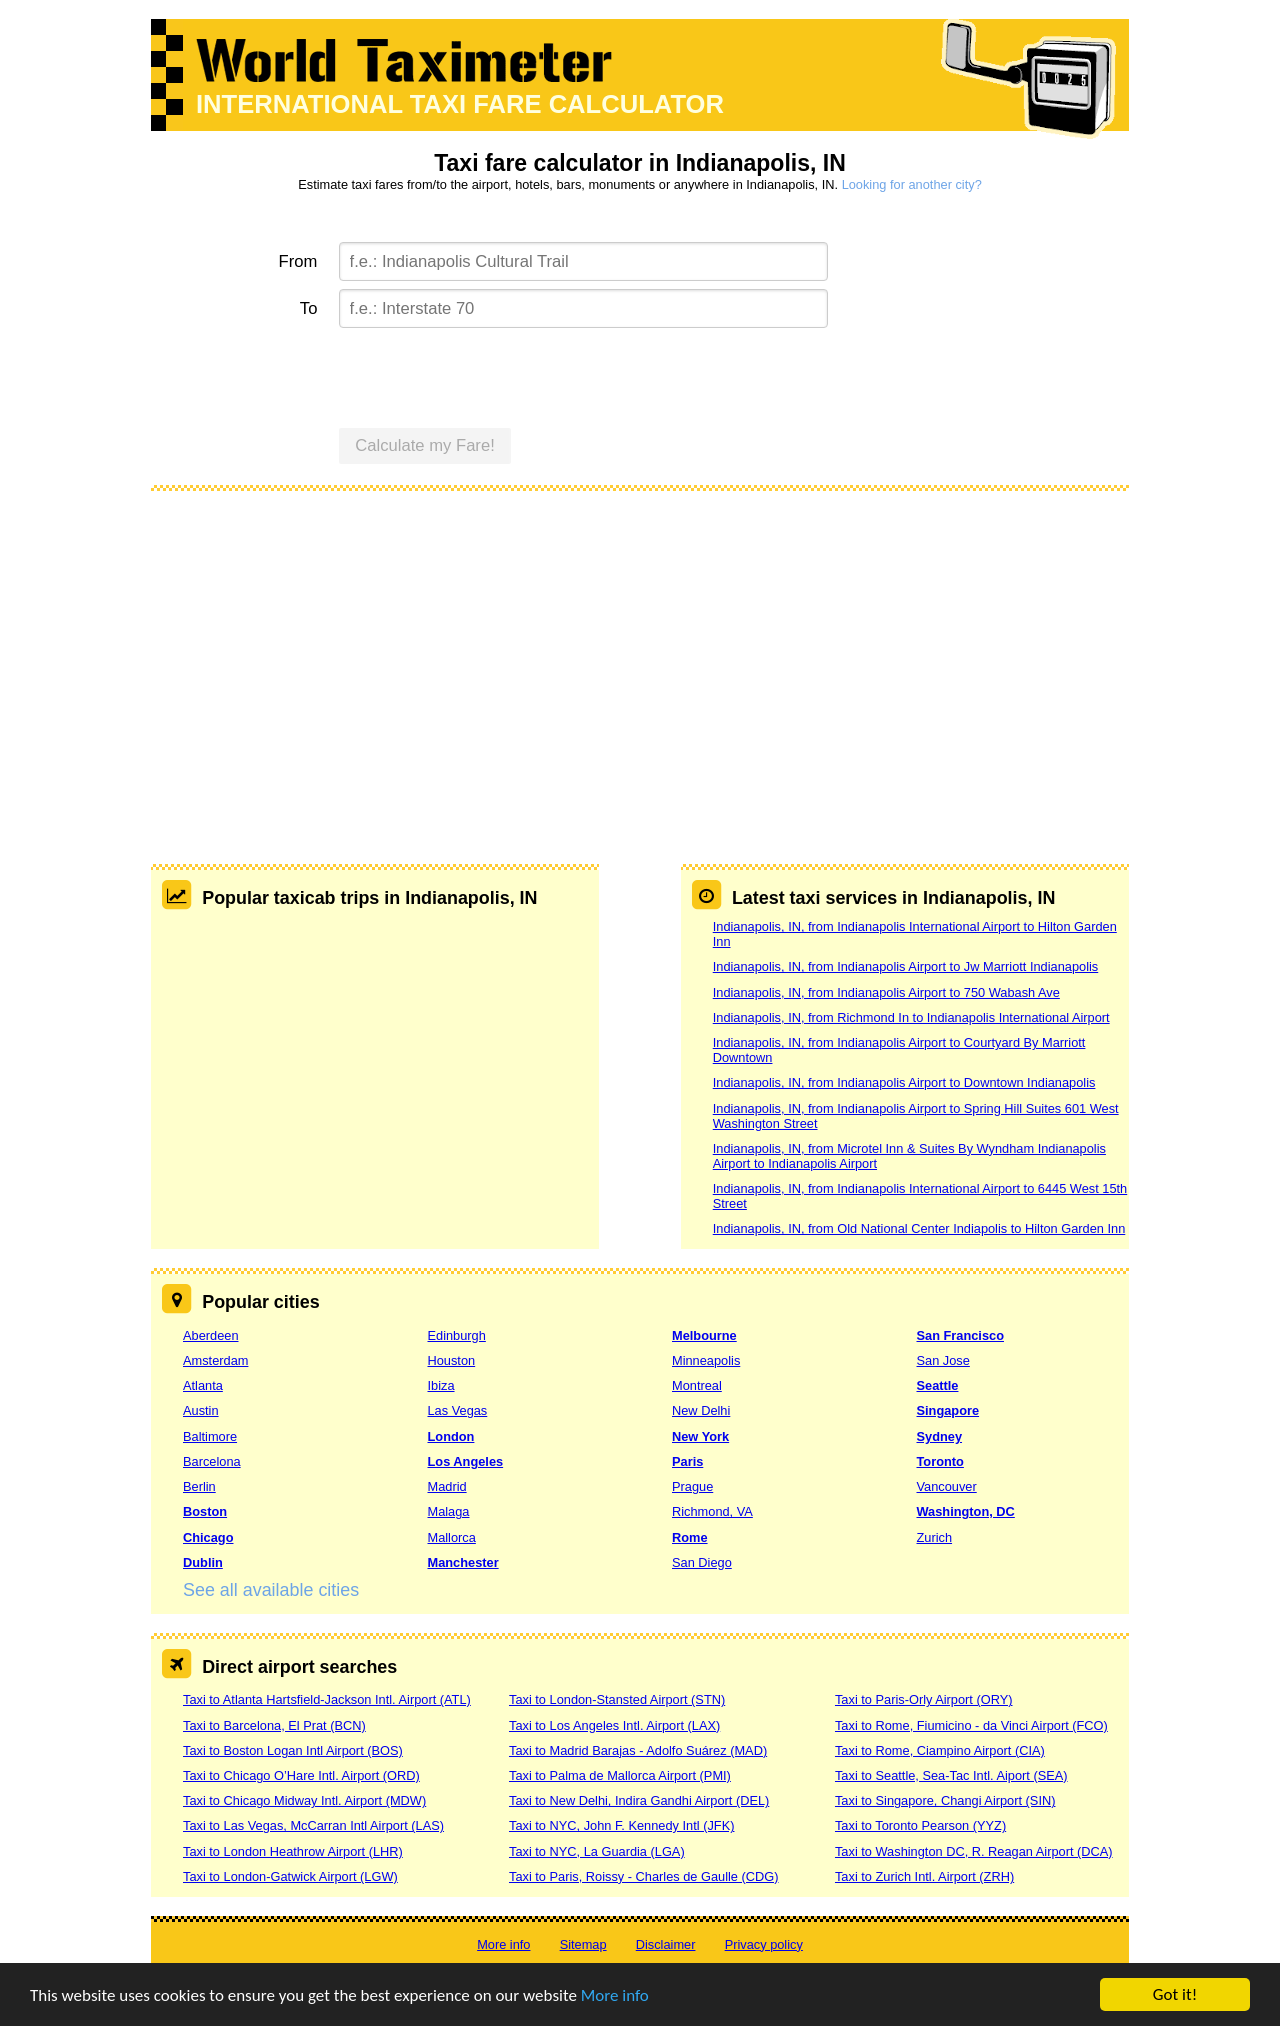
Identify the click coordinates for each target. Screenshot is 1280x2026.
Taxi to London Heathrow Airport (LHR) (293, 1851)
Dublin (203, 1562)
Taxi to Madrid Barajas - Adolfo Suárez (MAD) (638, 1750)
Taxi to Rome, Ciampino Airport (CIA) (940, 1750)
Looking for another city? (912, 184)
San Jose (943, 1360)
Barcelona (212, 1461)
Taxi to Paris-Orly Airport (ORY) (924, 1699)
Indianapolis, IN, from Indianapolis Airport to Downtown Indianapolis (904, 1082)
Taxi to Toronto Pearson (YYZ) (920, 1825)
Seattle (938, 1385)
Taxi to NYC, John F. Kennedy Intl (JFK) (621, 1825)
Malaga (449, 1511)
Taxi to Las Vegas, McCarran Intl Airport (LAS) (313, 1825)
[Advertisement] (640, 654)
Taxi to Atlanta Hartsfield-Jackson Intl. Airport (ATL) (327, 1699)
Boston (205, 1511)
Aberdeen (211, 1335)
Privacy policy (764, 1944)
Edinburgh (457, 1335)
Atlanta (203, 1385)
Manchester (463, 1562)
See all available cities (271, 1590)
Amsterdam (215, 1360)
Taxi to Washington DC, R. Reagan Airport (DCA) (974, 1851)
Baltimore (210, 1436)
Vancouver (947, 1486)
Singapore (948, 1410)
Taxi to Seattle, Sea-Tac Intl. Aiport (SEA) (951, 1775)
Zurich (935, 1537)
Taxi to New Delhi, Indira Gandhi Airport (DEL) (639, 1800)
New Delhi (701, 1410)
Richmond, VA (712, 1511)
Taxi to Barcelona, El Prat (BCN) (274, 1725)
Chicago (208, 1537)
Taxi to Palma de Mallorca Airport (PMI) (620, 1775)
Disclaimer (666, 1944)
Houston (452, 1360)
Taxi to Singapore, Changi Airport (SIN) (945, 1800)
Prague (692, 1486)
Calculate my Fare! (425, 445)
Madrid (447, 1486)
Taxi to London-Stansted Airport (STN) (617, 1699)
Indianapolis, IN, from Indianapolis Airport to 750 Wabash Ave (886, 992)
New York (700, 1436)
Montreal (697, 1385)
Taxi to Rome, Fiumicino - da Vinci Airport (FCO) (971, 1725)
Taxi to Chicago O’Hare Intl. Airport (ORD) (301, 1775)
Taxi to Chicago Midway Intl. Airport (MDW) (304, 1800)
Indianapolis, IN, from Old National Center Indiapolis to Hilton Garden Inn (919, 1228)
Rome (690, 1537)
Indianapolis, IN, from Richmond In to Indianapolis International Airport (911, 1017)
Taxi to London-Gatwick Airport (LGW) (290, 1876)
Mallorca (452, 1537)
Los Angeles (466, 1461)
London (451, 1436)
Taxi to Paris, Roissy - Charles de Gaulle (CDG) (644, 1876)
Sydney (940, 1436)
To (309, 308)
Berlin (199, 1486)
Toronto (940, 1461)
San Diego (702, 1562)
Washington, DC (966, 1511)
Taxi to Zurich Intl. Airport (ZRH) (924, 1876)
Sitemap (583, 1944)
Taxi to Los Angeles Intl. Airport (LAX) (614, 1725)
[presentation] (491, 375)
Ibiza (441, 1385)
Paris (687, 1461)
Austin (201, 1410)
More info (615, 1997)
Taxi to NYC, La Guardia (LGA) (597, 1851)
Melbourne (704, 1335)
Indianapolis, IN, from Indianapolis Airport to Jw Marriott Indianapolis (906, 966)
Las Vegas (458, 1410)
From (298, 261)
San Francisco (960, 1335)
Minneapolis (706, 1360)
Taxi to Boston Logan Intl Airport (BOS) (293, 1750)
